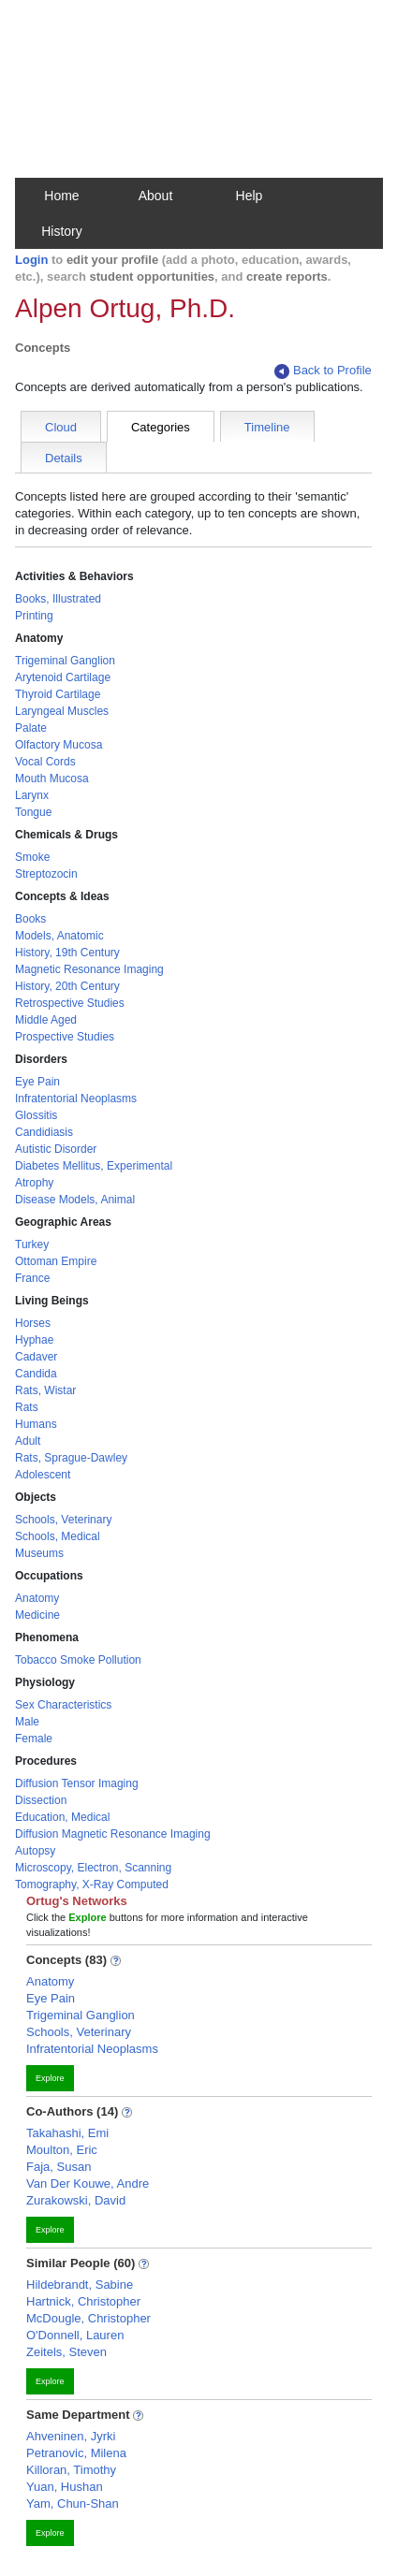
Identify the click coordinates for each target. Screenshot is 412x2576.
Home (61, 195)
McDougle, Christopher (88, 2318)
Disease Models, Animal (75, 1199)
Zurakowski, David (75, 2200)
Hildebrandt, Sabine (79, 2285)
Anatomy (37, 1598)
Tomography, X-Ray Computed (92, 1884)
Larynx (32, 795)
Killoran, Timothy (71, 2470)
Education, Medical (62, 1817)
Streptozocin (46, 873)
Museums (39, 1553)
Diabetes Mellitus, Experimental (93, 1165)
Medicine (37, 1615)
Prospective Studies (64, 1036)
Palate (31, 728)
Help (249, 195)
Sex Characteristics (63, 1704)
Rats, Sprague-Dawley (71, 1457)
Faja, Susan (58, 2167)
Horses (33, 1323)
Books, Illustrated (58, 598)
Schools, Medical (57, 1536)
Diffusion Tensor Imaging (77, 1783)
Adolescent (42, 1474)
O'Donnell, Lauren (75, 2335)
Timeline (267, 427)
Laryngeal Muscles (62, 711)
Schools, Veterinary (63, 1519)
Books (30, 918)
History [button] (61, 231)
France (32, 1278)
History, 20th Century (67, 986)
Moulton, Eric (61, 2150)
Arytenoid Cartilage (62, 677)
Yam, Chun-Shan (72, 2503)
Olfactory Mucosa (58, 744)
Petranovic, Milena (76, 2453)
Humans (36, 1424)
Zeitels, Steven (66, 2352)
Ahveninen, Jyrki (70, 2436)
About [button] (156, 195)
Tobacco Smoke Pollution (78, 1659)
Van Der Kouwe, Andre (87, 2183)
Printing (34, 615)
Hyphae (34, 1339)
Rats (26, 1407)
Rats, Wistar (45, 1390)
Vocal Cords (45, 761)
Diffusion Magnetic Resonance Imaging (113, 1834)
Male (27, 1721)
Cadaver (36, 1356)
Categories (160, 427)
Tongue (33, 812)
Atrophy (34, 1182)
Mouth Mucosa (52, 778)
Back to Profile (323, 371)
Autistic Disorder (55, 1149)
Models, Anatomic (59, 935)
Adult (27, 1441)
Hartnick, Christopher (83, 2301)
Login (31, 260)
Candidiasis (44, 1132)
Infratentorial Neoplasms (76, 1098)
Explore (50, 2078)
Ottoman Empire (55, 1261)
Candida (36, 1373)
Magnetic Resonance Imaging (89, 969)
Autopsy (35, 1850)
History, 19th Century (67, 952)
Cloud (61, 427)
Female (33, 1738)
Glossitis (36, 1115)
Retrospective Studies (70, 1003)
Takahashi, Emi (67, 2133)
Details (63, 458)
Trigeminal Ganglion (65, 660)
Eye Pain (37, 1081)
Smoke (32, 857)
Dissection (40, 1800)
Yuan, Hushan (64, 2487)
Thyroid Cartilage (57, 694)
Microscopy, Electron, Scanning (93, 1867)
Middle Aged (46, 1019)
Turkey (32, 1244)
